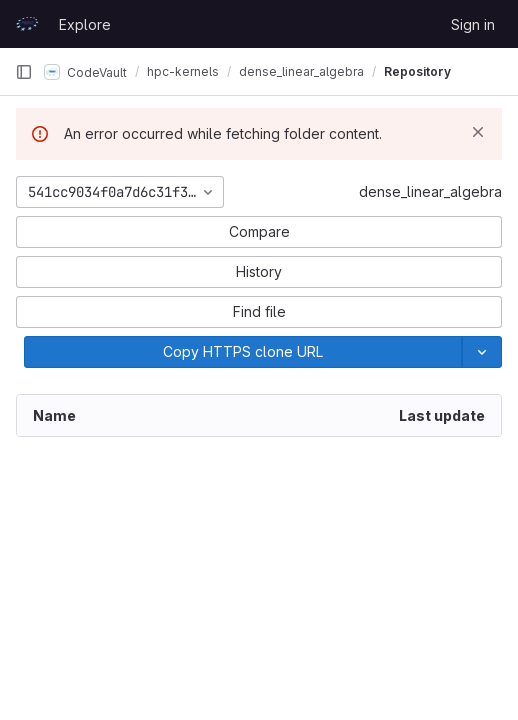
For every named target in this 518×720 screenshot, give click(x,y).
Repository (417, 71)
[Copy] (243, 352)
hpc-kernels (183, 71)
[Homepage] (27, 24)
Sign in (473, 24)
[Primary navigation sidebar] (24, 72)
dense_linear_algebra (430, 191)
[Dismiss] (478, 132)
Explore (85, 24)
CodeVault (85, 72)
